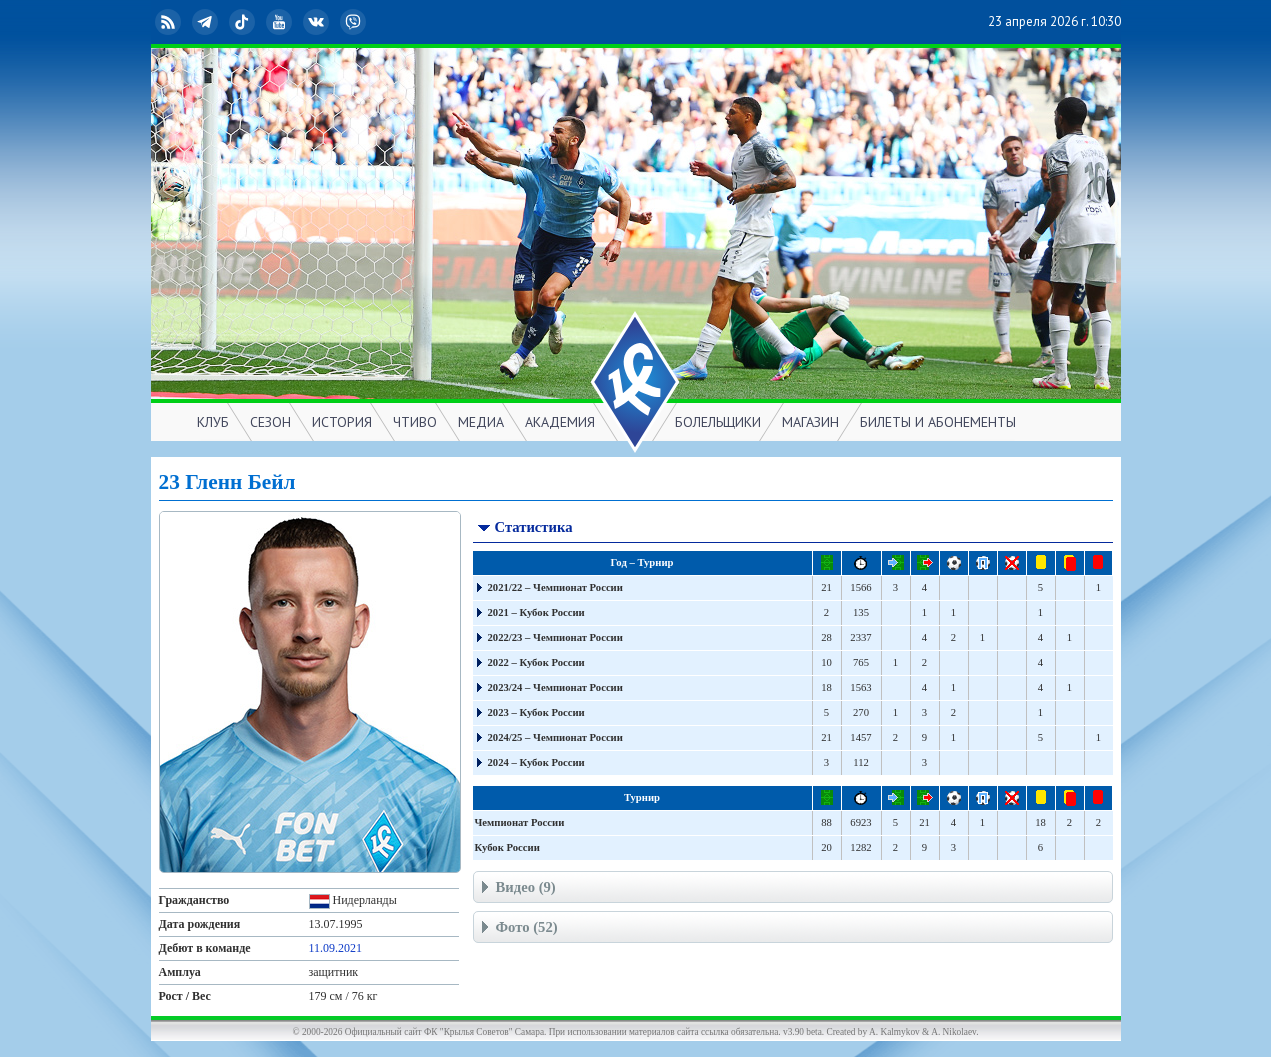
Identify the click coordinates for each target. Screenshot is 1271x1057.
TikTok (244, 22)
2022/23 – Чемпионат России (555, 637)
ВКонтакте (318, 22)
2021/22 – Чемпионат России (555, 587)
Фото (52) (517, 929)
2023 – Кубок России (536, 712)
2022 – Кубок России (536, 662)
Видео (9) (516, 889)
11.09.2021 (336, 948)
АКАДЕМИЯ (560, 422)
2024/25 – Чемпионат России (555, 737)
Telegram (207, 22)
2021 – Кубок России (536, 612)
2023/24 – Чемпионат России (555, 687)
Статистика (524, 529)
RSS (170, 22)
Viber (355, 22)
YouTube (281, 22)
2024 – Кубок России (536, 762)
